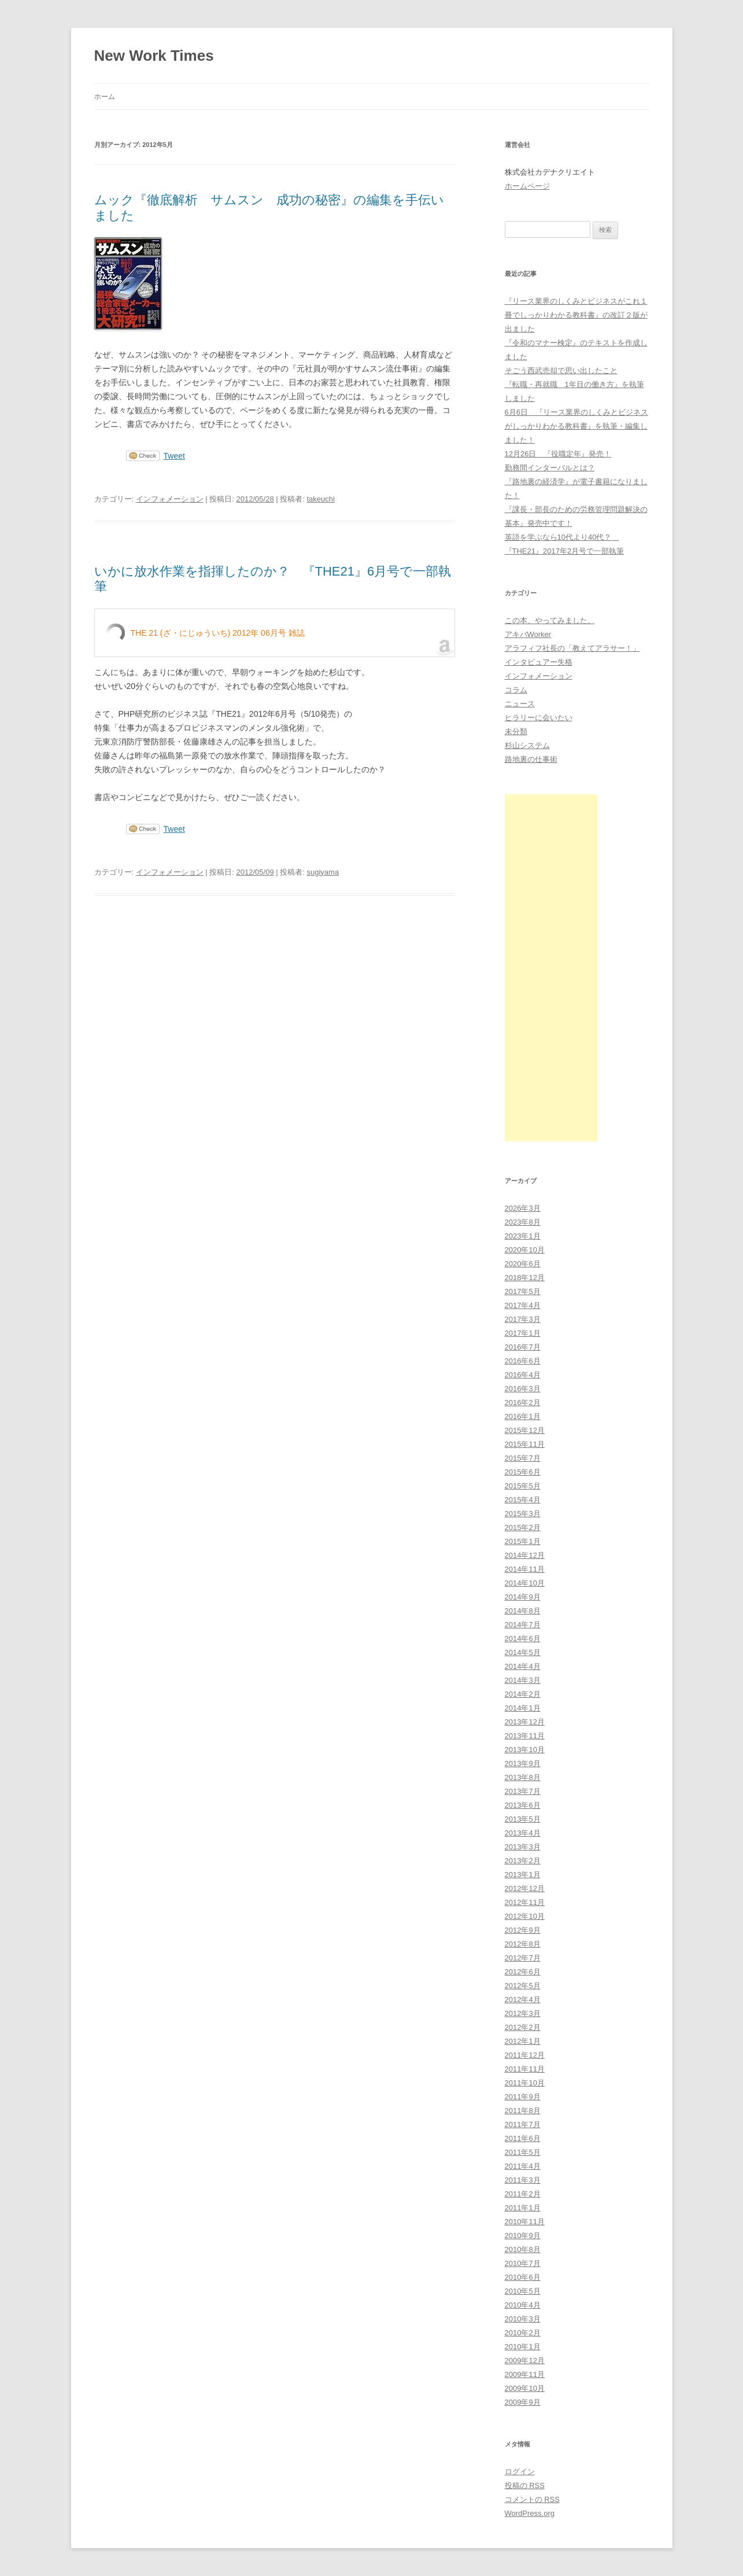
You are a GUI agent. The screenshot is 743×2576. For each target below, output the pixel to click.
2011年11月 (525, 2069)
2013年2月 (523, 1860)
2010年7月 (523, 2263)
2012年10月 (525, 1916)
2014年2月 (523, 1694)
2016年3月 (523, 1388)
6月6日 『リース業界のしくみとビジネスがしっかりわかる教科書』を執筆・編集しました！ (576, 426)
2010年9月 (523, 2235)
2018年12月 (525, 1277)
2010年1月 (523, 2346)
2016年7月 (523, 1347)
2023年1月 (523, 1236)
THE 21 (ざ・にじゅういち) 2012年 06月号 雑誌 (218, 632)
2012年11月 (525, 1902)
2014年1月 (523, 1708)
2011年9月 (523, 2096)
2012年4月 (523, 1999)
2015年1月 (523, 1541)
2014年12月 (525, 1555)
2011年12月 (525, 2055)
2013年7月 (523, 1791)
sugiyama (322, 872)
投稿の (525, 2485)
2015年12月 (525, 1430)
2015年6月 (523, 1472)
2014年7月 (523, 1624)
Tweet (174, 455)
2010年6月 (523, 2277)
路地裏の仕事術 (531, 759)
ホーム (104, 97)
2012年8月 (523, 1944)
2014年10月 (525, 1583)
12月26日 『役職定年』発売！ (558, 453)
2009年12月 (525, 2360)
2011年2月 (523, 2194)
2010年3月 (523, 2319)
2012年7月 (523, 1958)
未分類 (516, 731)
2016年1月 (523, 1416)
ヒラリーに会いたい (538, 717)
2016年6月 (523, 1361)
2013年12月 (525, 1722)
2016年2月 (523, 1402)
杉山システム (527, 745)
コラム (516, 690)
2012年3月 (523, 2013)
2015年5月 (523, 1486)
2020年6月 (523, 1263)
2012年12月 (525, 1888)
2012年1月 (523, 2041)
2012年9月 (523, 1930)
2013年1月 (523, 1874)
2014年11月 (525, 1569)
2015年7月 (523, 1458)
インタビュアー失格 (538, 662)
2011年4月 (523, 2166)
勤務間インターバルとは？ (550, 467)
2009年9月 (523, 2402)
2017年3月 (523, 1319)
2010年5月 (523, 2291)
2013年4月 (523, 1833)
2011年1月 (523, 2207)
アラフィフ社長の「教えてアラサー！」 (572, 648)
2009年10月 (525, 2388)
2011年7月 (523, 2124)
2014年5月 (523, 1652)
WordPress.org (530, 2513)
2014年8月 (523, 1610)
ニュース (520, 703)
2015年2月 (523, 1527)
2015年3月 (523, 1513)
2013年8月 (523, 1777)
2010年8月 (523, 2249)
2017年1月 (523, 1333)
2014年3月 (523, 1680)
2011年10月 (525, 2083)
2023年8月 (523, 1222)
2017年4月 (523, 1305)
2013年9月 (523, 1763)
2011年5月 (523, 2152)
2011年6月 (523, 2138)
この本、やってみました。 (550, 620)
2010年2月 (523, 2332)
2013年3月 (523, 1846)
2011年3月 (523, 2180)
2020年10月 (525, 1249)
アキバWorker (528, 634)
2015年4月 (523, 1499)
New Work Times (154, 55)
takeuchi (320, 499)
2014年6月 (523, 1638)
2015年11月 (525, 1444)
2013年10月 (525, 1749)
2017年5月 (523, 1291)
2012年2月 (523, 2027)
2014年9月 (523, 1597)
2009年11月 (525, 2374)
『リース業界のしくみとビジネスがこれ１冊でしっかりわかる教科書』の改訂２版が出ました (576, 315)
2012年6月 (523, 1971)
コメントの (532, 2499)
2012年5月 (523, 1985)
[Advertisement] (551, 967)
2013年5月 (523, 1819)
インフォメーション (170, 499)
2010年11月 (525, 2221)
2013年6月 (523, 1805)
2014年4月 (523, 1666)
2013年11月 (525, 1735)
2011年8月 (523, 2110)
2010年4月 (523, 2305)
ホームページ (527, 186)
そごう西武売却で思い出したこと (561, 370)
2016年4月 (523, 1374)
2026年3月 (523, 1208)
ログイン (520, 2471)
